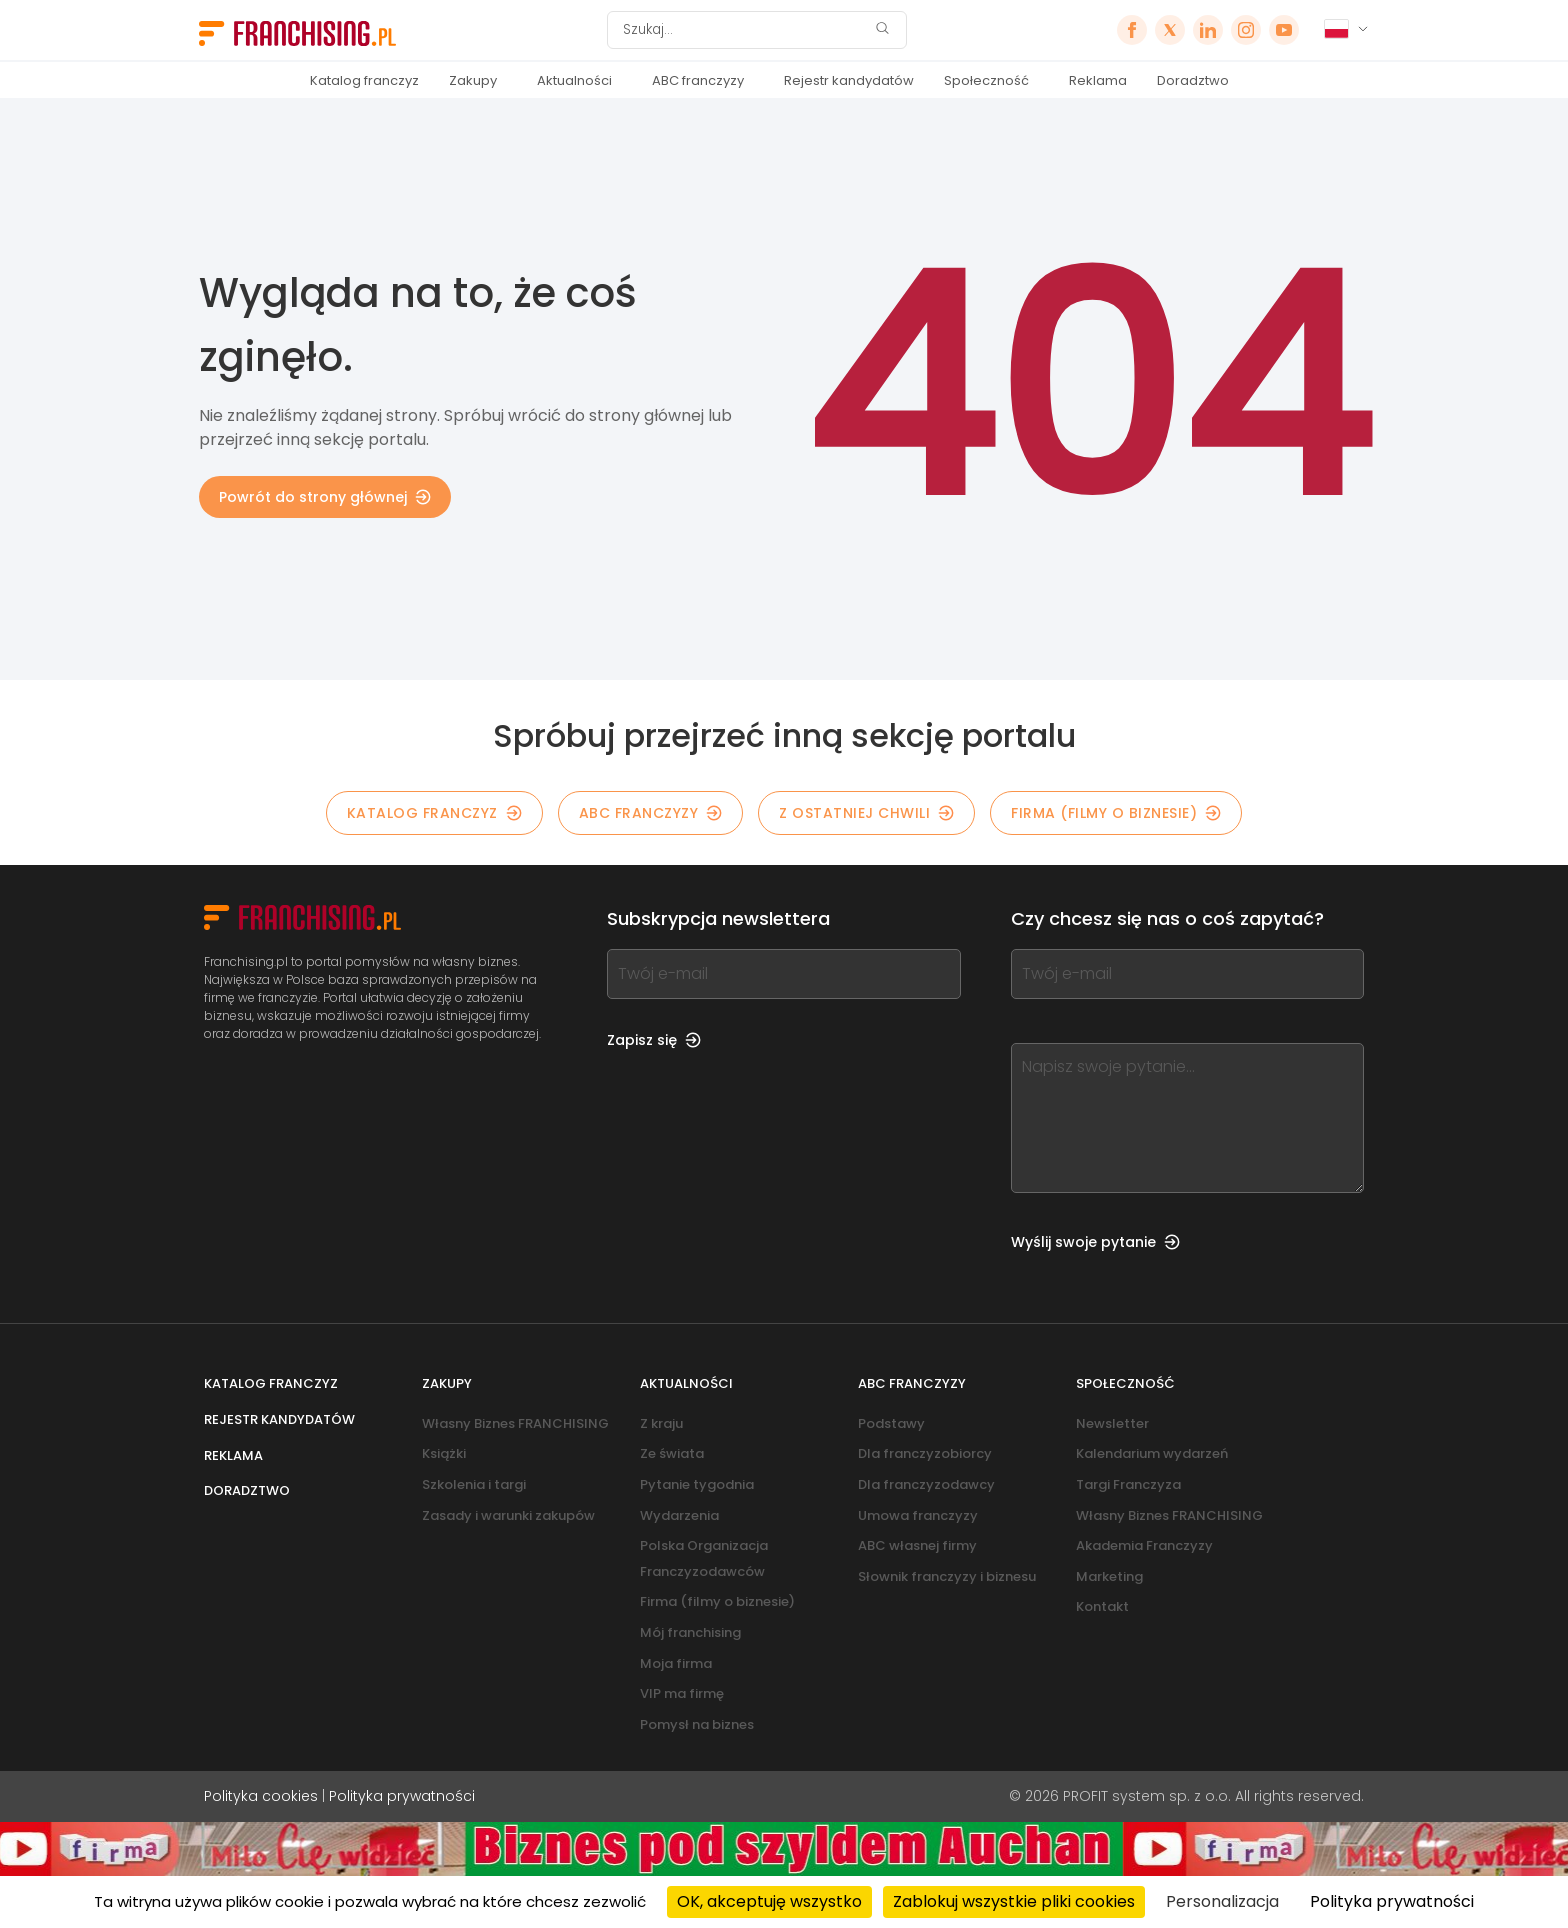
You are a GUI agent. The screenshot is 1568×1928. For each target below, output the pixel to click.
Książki (444, 1453)
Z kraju (661, 1423)
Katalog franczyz (364, 80)
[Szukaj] (744, 30)
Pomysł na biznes (697, 1724)
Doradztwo (1193, 80)
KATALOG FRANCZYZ (434, 813)
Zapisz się (654, 1040)
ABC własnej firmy (917, 1545)
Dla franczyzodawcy (926, 1484)
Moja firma (676, 1663)
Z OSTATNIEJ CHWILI (866, 813)
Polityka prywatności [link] (1392, 1901)
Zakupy (473, 80)
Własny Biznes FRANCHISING (515, 1423)
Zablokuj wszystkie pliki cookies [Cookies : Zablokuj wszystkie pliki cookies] (1014, 1901)
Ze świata (672, 1453)
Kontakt (1102, 1606)
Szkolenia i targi (474, 1484)
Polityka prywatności (402, 1796)
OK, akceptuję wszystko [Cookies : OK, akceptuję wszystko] (769, 1901)
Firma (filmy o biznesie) (1116, 813)
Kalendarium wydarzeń (1152, 1453)
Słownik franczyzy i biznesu (947, 1576)
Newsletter (1112, 1423)
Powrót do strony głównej (325, 497)
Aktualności (574, 80)
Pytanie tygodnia (697, 1484)
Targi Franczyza (1128, 1484)
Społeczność (986, 80)
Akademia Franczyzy (1144, 1545)
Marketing (1109, 1576)
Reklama (1098, 80)
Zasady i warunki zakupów (508, 1515)
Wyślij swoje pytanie (1095, 1242)
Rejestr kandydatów (849, 80)
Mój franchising (690, 1632)
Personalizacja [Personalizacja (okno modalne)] (1222, 1901)
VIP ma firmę (682, 1693)
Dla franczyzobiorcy (925, 1453)
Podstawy (891, 1423)
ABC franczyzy (698, 80)
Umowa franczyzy (918, 1515)
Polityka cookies (261, 1796)
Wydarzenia (679, 1515)
